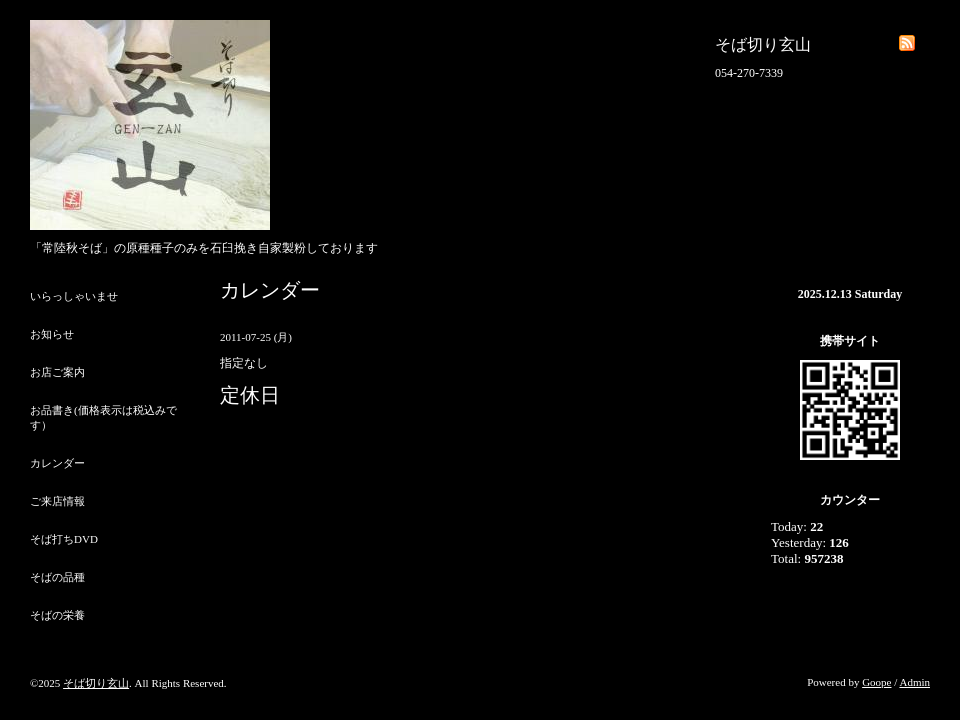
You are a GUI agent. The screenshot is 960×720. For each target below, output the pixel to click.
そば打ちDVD (64, 539)
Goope (876, 682)
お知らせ (52, 334)
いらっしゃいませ (74, 296)
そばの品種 (57, 577)
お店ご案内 (57, 372)
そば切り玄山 (96, 683)
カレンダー (57, 463)
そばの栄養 (57, 615)
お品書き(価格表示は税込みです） (103, 417)
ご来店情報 (57, 501)
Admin (914, 682)
